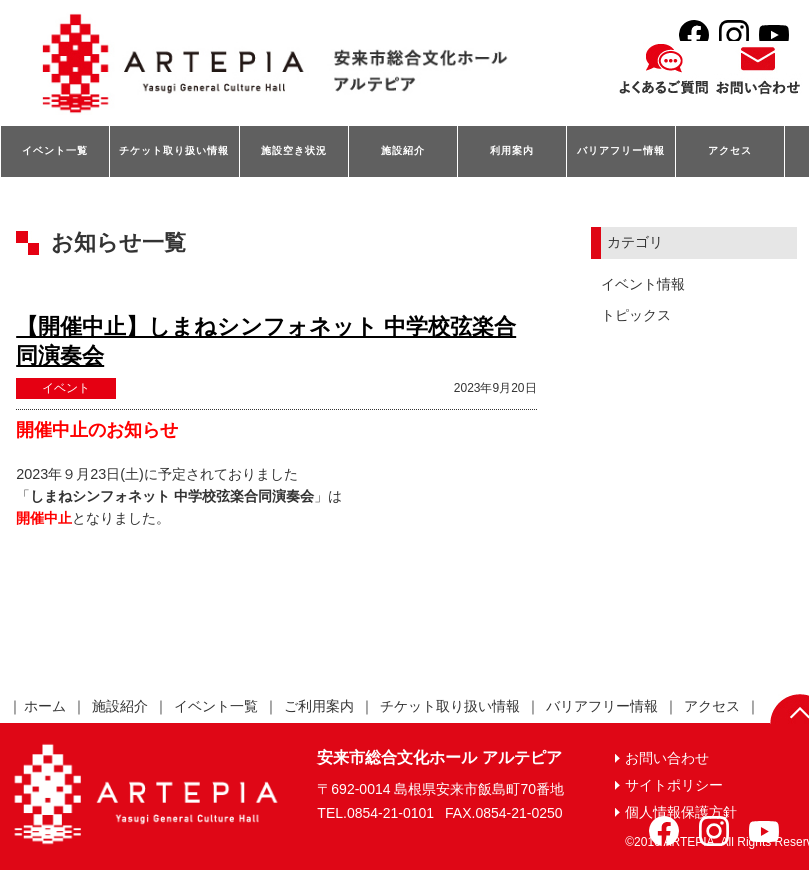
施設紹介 (403, 150)
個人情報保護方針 (681, 812)
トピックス (636, 315)
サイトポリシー (674, 785)
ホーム (45, 706)
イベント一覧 (55, 150)
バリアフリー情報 (621, 150)
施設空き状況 (294, 150)
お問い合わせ (667, 758)
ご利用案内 (319, 706)
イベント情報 (643, 284)
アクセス (730, 150)
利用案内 (512, 150)
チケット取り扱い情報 (174, 150)
